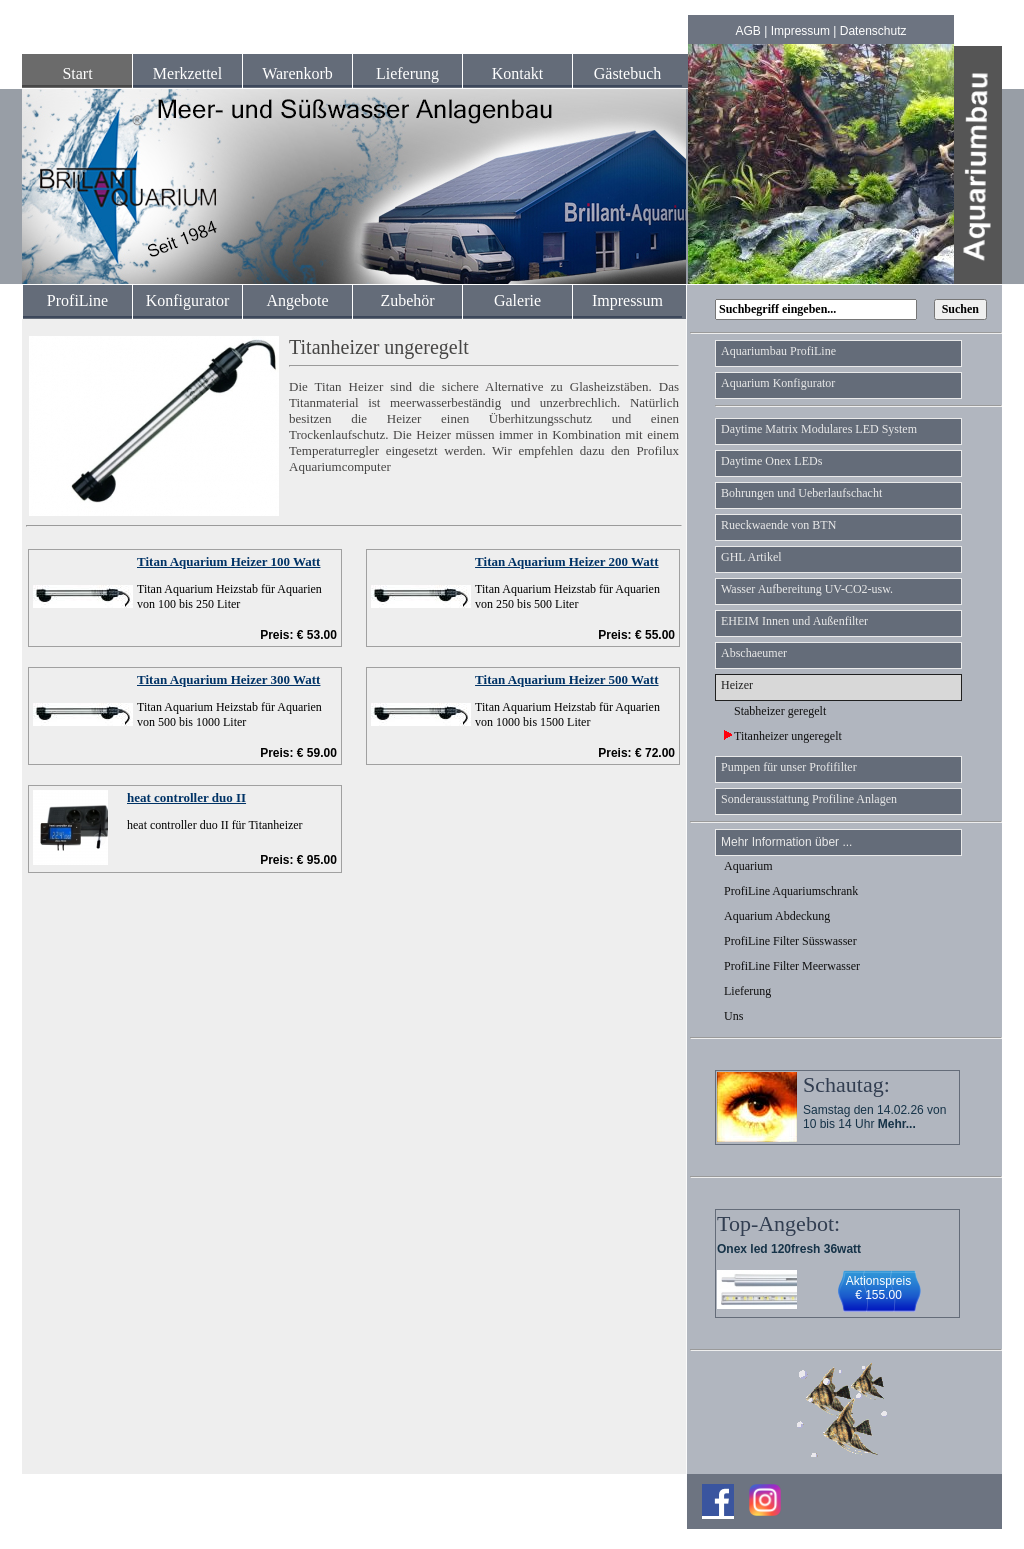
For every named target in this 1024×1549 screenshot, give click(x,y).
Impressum (800, 31)
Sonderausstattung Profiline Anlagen (809, 799)
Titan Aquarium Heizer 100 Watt (228, 561)
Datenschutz (873, 31)
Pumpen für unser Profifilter (789, 767)
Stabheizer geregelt (775, 711)
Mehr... (897, 1124)
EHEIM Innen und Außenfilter (794, 621)
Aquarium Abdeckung (777, 916)
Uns (733, 1016)
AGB (748, 31)
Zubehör (407, 300)
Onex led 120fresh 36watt (789, 1249)
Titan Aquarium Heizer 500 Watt (566, 679)
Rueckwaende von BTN (778, 525)
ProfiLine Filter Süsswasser (790, 941)
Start (77, 73)
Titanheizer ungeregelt (783, 736)
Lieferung (407, 73)
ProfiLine (77, 300)
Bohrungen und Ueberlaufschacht (801, 493)
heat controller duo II (186, 797)
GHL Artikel (751, 557)
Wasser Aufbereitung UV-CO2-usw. (807, 589)
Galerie (517, 300)
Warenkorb (297, 73)
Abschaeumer (754, 653)
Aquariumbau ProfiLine (778, 351)
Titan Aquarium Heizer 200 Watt (566, 561)
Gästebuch (628, 73)
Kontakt (518, 73)
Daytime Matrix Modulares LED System (819, 429)
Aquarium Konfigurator (778, 383)
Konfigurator (188, 300)
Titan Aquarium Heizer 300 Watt (228, 679)
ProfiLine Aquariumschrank (791, 891)
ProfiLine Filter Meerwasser (792, 966)
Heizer (737, 685)
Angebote (297, 300)
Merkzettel (187, 73)
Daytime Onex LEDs (771, 461)
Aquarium (748, 866)
